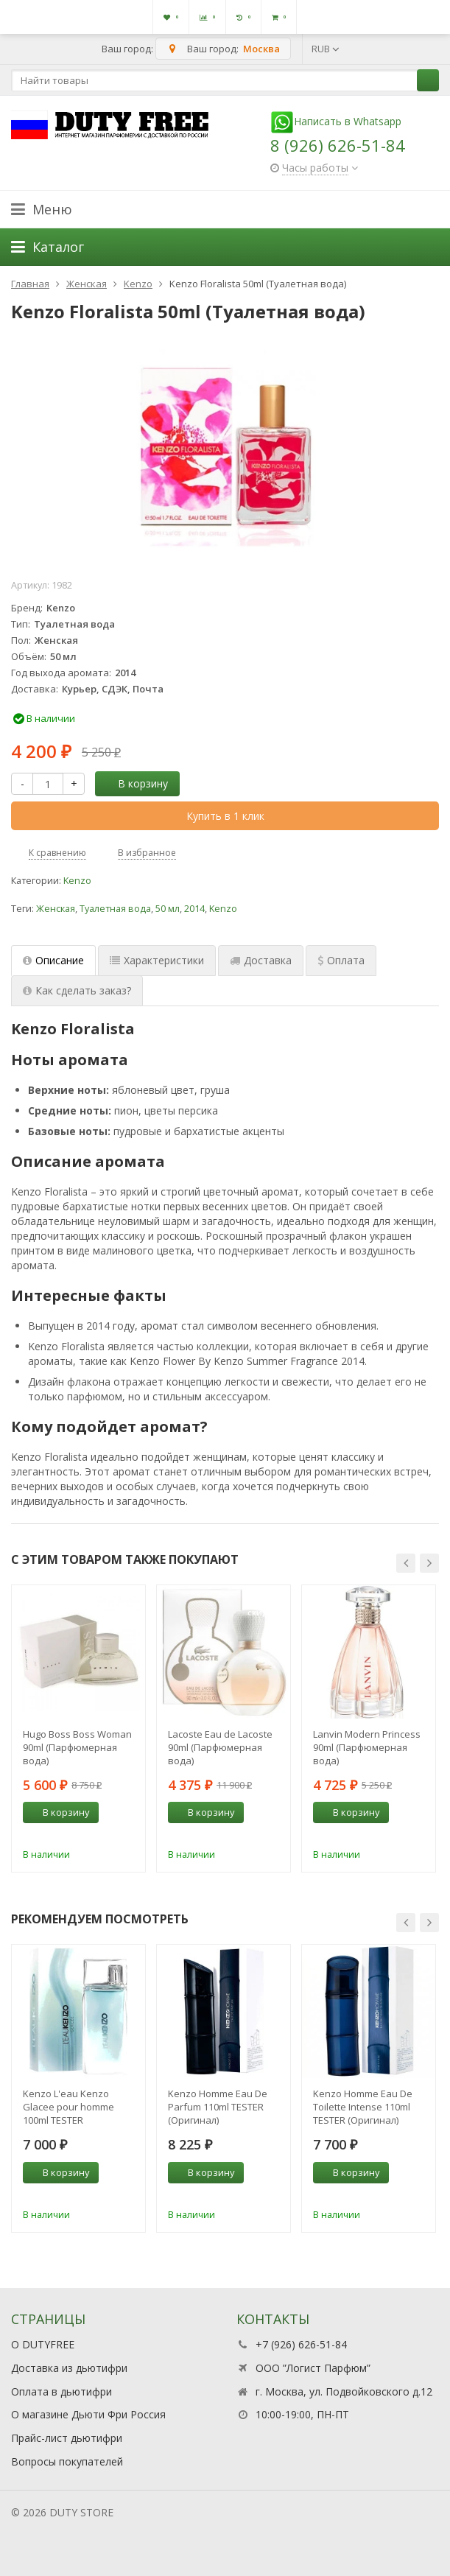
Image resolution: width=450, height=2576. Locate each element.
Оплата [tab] (341, 960)
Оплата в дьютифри (61, 2391)
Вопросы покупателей (67, 2461)
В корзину (135, 783)
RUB (326, 48)
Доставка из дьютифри (69, 2368)
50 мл (167, 908)
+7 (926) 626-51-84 (301, 2344)
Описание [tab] (53, 960)
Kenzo (77, 880)
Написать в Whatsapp (335, 121)
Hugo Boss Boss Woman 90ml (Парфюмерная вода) (77, 1747)
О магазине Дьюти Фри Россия (88, 2414)
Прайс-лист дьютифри (66, 2438)
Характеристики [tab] (157, 960)
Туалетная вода (115, 908)
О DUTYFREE (42, 2344)
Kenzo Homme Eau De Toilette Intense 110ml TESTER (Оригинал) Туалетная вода (362, 2107)
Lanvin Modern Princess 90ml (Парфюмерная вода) (367, 1747)
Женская (55, 908)
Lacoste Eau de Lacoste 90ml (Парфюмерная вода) (220, 1747)
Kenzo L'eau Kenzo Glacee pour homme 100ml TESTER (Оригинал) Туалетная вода (74, 2107)
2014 (194, 908)
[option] (78, 1728)
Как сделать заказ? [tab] (77, 990)
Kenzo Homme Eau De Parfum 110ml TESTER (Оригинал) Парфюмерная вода (217, 2107)
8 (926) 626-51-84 (337, 145)
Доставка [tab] (261, 960)
